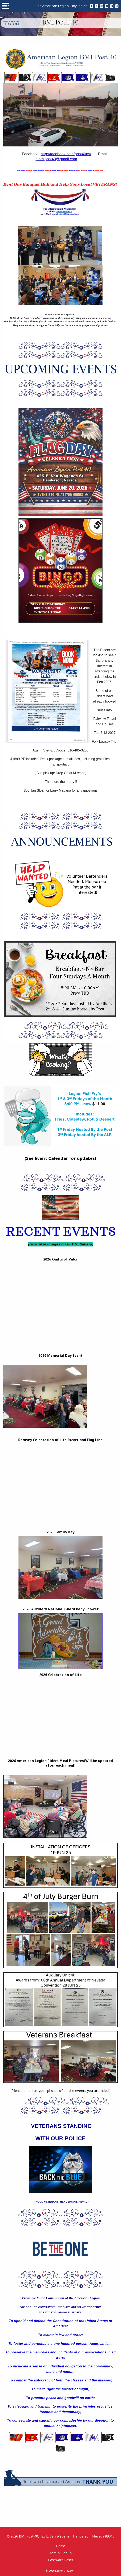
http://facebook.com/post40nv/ (66, 154)
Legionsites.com (65, 2570)
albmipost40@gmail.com (56, 159)
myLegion (79, 6)
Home (60, 2546)
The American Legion (52, 6)
